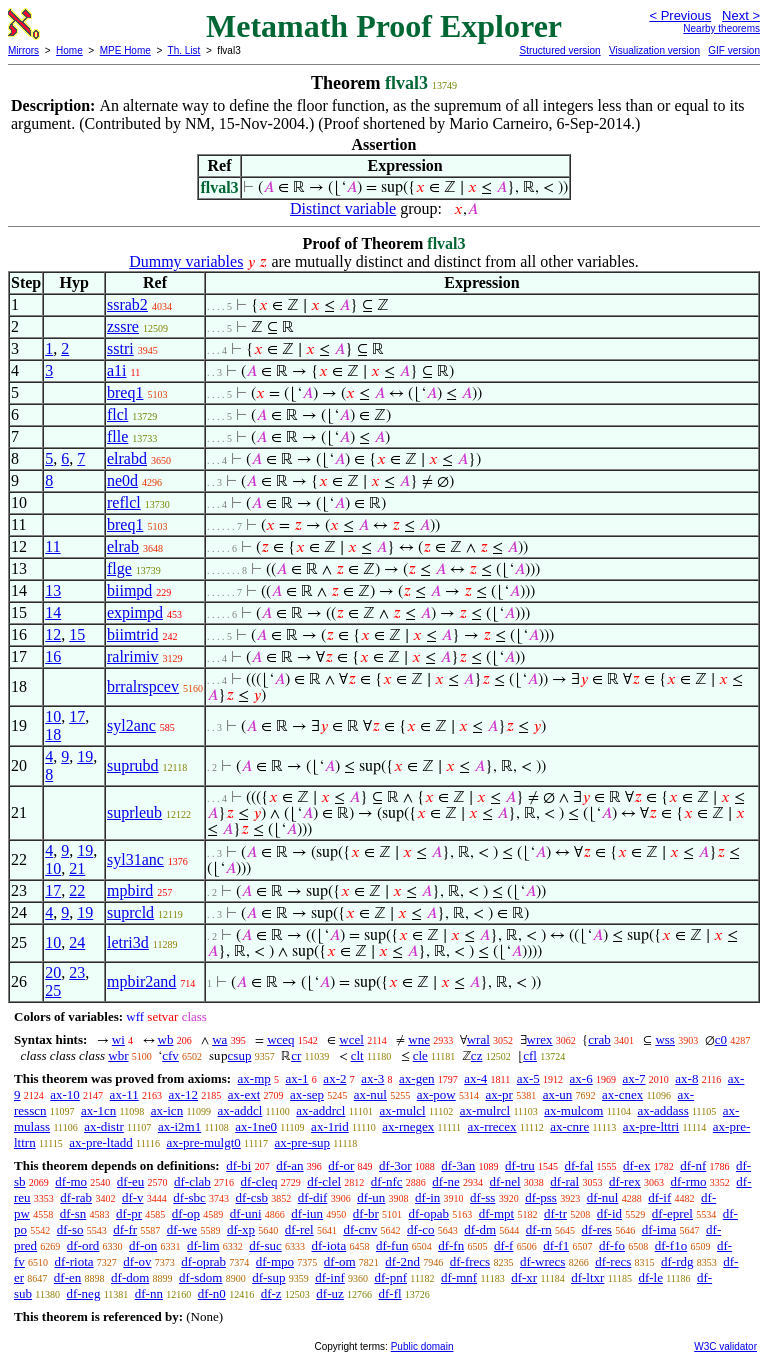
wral (478, 1039)
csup (240, 1055)
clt (357, 1055)
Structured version (559, 50)
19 (85, 756)
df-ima (659, 1229)
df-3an (458, 1165)
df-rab (76, 1197)
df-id (609, 1213)
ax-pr (498, 1094)
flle (117, 436)
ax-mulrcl (485, 1110)
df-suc (265, 1245)
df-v (133, 1197)
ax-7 (633, 1078)
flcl (117, 414)
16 (53, 656)
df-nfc (387, 1181)
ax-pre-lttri (651, 1126)
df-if (659, 1197)
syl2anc (131, 725)
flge (119, 568)
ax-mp (254, 1078)
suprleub (134, 812)
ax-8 (686, 1078)
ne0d (122, 480)
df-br (366, 1213)
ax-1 (297, 1078)
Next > (741, 15)
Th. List (184, 50)
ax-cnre (569, 1126)
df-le (650, 1277)
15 (77, 634)
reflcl (124, 502)
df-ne (445, 1181)
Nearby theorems (721, 28)
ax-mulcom (573, 1110)
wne (419, 1039)
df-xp (241, 1229)
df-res (597, 1229)
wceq (280, 1039)
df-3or (395, 1165)
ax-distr (104, 1126)
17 (77, 716)
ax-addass (662, 1110)
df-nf (693, 1165)
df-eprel (672, 1213)
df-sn (73, 1213)
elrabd (127, 458)
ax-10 (65, 1094)
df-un (371, 1197)
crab (599, 1039)
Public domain (422, 1346)
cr (296, 1055)
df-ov (137, 1261)
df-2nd (402, 1261)
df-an (289, 1165)
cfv (170, 1055)
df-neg (83, 1293)
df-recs (613, 1261)
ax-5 (528, 1078)
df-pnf (391, 1277)
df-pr (129, 1213)
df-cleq (259, 1181)
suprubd (133, 765)
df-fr (125, 1229)
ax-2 (334, 1078)
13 (53, 590)
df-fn (451, 1245)
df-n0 (212, 1293)
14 (53, 612)
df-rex (625, 1181)
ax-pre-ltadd (101, 1142)
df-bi (238, 1165)
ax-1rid (330, 1126)
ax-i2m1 (179, 1126)
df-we (182, 1229)
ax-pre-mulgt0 (203, 1142)
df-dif (313, 1197)
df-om (340, 1261)
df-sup (268, 1277)
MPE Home (125, 50)
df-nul (603, 1197)
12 (53, 634)
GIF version (734, 50)
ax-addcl (240, 1110)
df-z (271, 1293)
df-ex (636, 1165)
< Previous (680, 15)
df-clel (324, 1181)
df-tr (555, 1213)
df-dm (480, 1229)
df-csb (252, 1197)
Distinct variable (343, 208)
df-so (70, 1229)
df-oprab (203, 1261)
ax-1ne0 (256, 1126)
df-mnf (459, 1277)
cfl (530, 1055)
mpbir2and (141, 981)
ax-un (558, 1094)
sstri (120, 348)
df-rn (539, 1229)
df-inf (330, 1277)
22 (77, 890)
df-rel (299, 1229)
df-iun (307, 1213)
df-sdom (200, 1277)
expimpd (135, 612)
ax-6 (581, 1078)
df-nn (149, 1293)
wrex (540, 1039)
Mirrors (23, 50)
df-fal (578, 1165)
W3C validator (725, 1346)
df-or (341, 1165)
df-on (143, 1245)
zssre (123, 326)
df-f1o (671, 1245)
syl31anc (135, 859)
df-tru (520, 1165)
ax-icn (167, 1110)
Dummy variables (186, 261)
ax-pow (436, 1094)
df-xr (524, 1277)
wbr (118, 1055)
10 (53, 716)
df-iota (329, 1245)
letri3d (128, 942)
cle (420, 1055)
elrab (123, 546)
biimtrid (133, 634)
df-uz (329, 1293)
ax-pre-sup (303, 1142)
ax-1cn (98, 1110)
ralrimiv (133, 656)
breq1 (125, 392)
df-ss (482, 1197)
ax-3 (372, 1078)
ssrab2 (127, 304)
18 (53, 734)
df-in (427, 1197)
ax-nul (370, 1094)
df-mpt (496, 1213)
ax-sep (307, 1094)
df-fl (390, 1293)
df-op (186, 1213)
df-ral (564, 1181)
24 (77, 942)
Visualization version (654, 50)
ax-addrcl (320, 1110)
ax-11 (124, 1094)
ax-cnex (622, 1094)
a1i (117, 370)
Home (69, 50)
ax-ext (244, 1094)
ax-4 (475, 1078)
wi (118, 1039)
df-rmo (688, 1181)
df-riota (74, 1261)
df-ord (83, 1245)
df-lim (203, 1245)
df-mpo (275, 1261)
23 (77, 972)
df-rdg (677, 1261)
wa (219, 1039)
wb (166, 1039)
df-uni (246, 1213)
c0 (721, 1039)
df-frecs (470, 1261)
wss (665, 1039)
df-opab (429, 1213)
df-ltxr (587, 1277)
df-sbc (189, 1197)
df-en (67, 1277)
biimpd (129, 590)
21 (77, 868)
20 (53, 972)
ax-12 (183, 1094)
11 (52, 546)
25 (53, 990)
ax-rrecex (492, 1126)
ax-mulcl (402, 1110)
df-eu (130, 1181)
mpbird (130, 890)
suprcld (130, 912)
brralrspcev (143, 686)
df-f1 (556, 1245)
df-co (420, 1229)
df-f (504, 1245)
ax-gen (416, 1078)
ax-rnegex (408, 1126)
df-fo (612, 1245)
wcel (351, 1039)
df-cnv (360, 1229)
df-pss (541, 1197)
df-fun (392, 1245)
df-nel (505, 1181)
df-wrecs (542, 1261)
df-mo (71, 1181)
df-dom (130, 1277)
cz (477, 1055)
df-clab (192, 1181)
